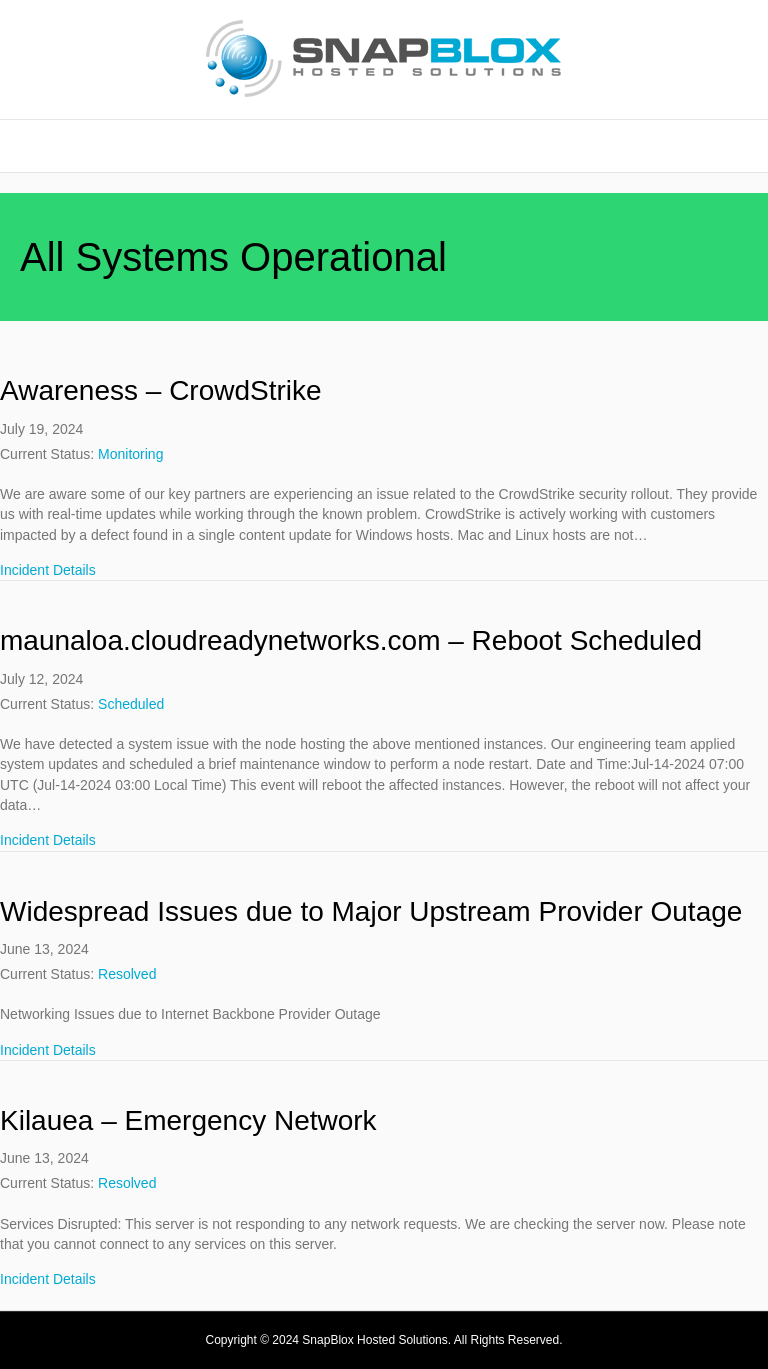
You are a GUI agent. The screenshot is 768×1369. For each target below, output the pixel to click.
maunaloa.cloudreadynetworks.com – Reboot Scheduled (351, 640)
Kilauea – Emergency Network (188, 1120)
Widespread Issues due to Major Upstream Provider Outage (371, 911)
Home (384, 145)
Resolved (127, 974)
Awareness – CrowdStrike (161, 390)
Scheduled (131, 704)
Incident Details (48, 569)
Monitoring (130, 454)
